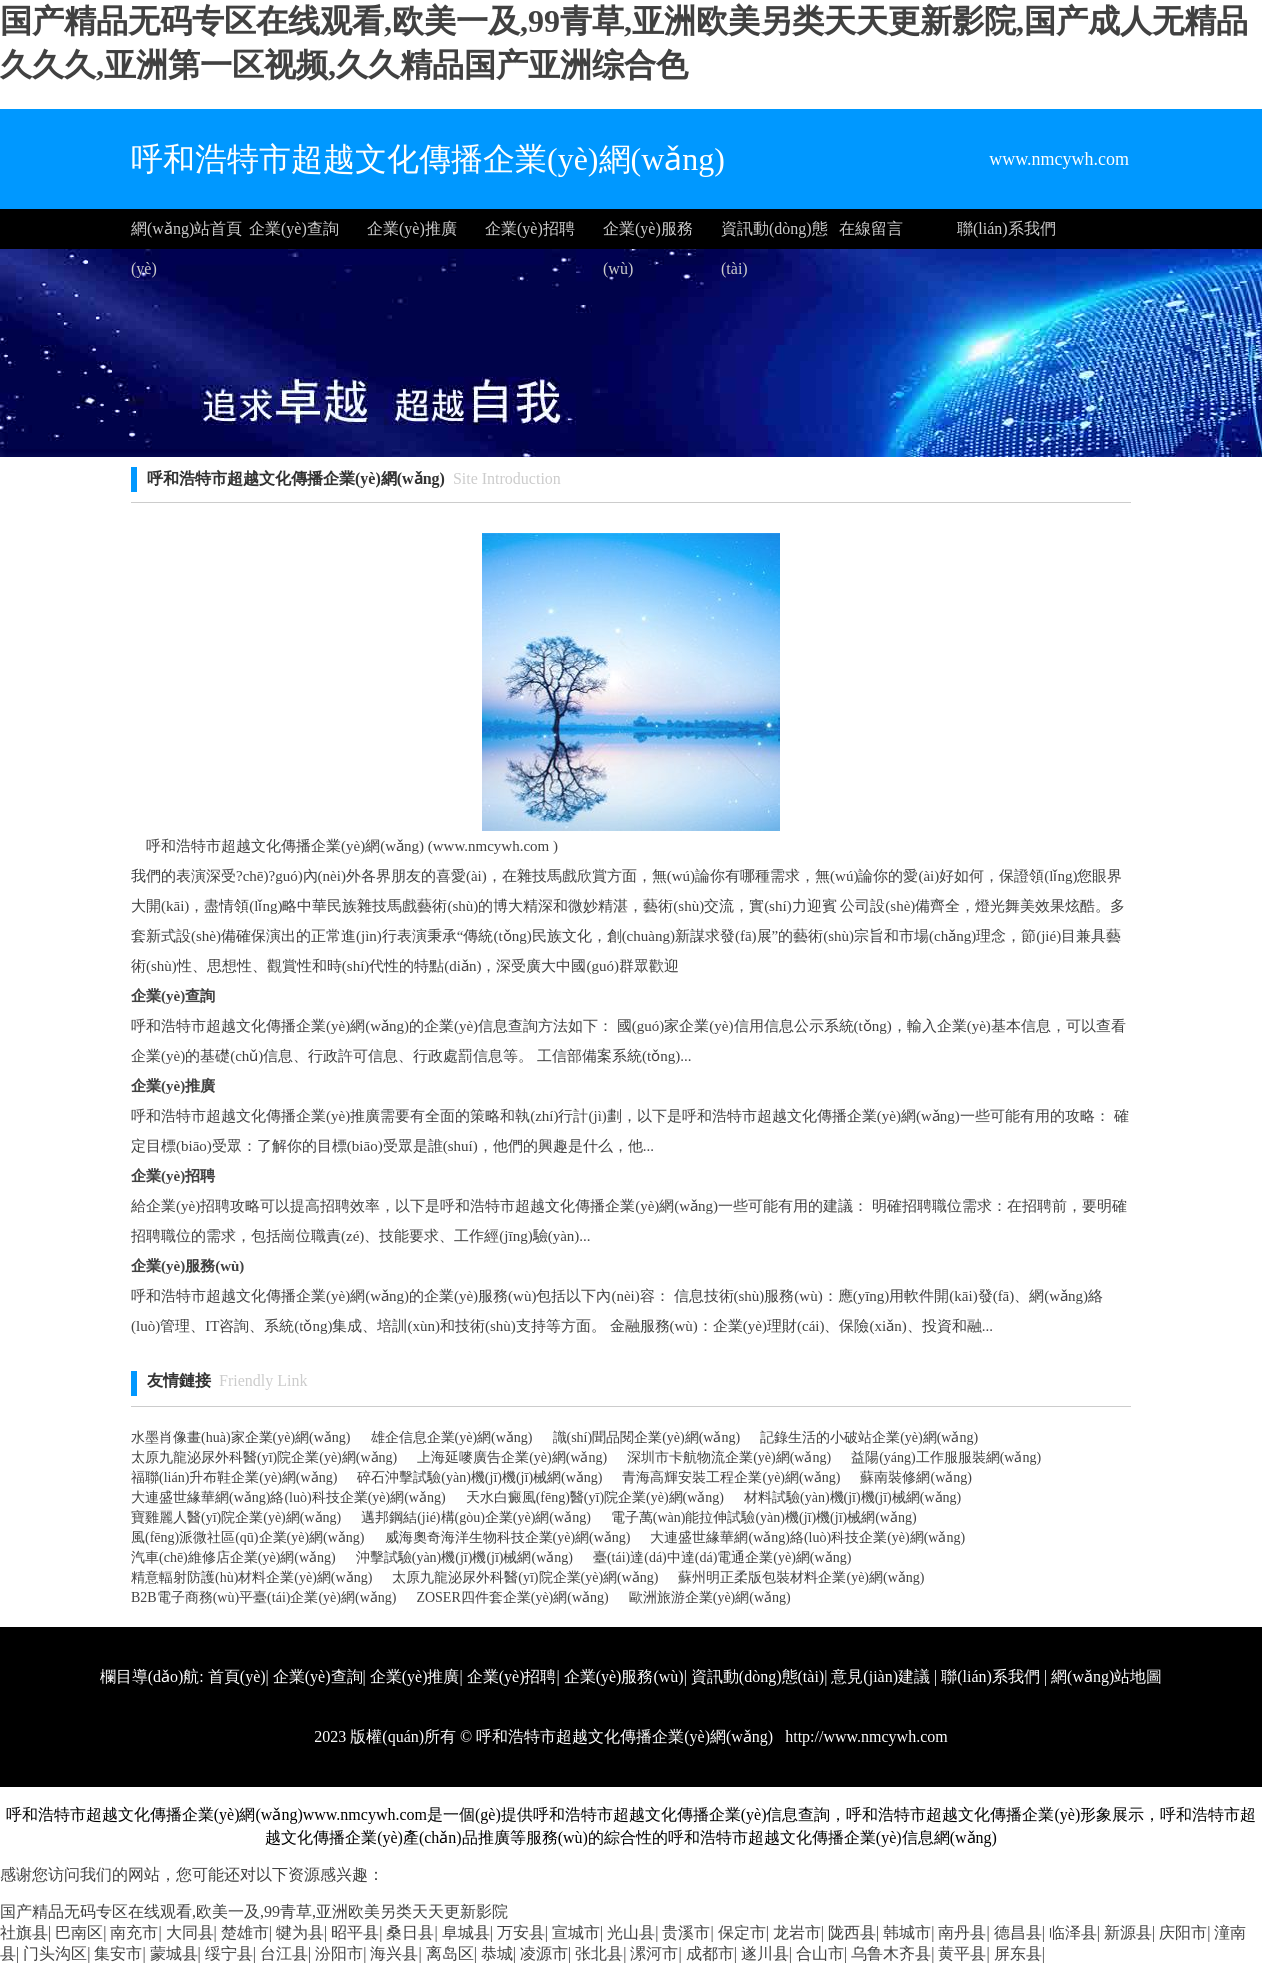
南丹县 (962, 1932)
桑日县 (410, 1932)
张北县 (599, 1953)
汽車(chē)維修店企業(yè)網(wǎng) (233, 1557)
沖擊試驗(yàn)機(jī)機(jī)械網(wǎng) (464, 1557)
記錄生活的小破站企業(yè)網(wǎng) (869, 1437)
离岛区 (450, 1953)
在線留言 (871, 228)
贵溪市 (686, 1932)
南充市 (134, 1932)
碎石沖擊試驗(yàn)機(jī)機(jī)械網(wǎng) (479, 1477)
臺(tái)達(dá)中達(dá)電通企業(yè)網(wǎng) (722, 1557)
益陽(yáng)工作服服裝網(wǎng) (946, 1457)
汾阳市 (339, 1953)
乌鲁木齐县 (891, 1953)
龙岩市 (797, 1932)
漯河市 (654, 1953)
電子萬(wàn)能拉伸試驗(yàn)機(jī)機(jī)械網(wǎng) (764, 1517)
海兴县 (394, 1953)
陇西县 (852, 1932)
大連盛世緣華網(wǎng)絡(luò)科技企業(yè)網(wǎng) (288, 1497)
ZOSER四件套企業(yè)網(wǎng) (512, 1597)
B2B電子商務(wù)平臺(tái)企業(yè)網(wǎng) (263, 1597)
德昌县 (1018, 1932)
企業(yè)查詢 (294, 228)
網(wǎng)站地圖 (1106, 1676)
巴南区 (79, 1932)
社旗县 (24, 1932)
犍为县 (300, 1932)
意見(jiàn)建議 (880, 1676)
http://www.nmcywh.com (864, 1736)
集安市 (118, 1953)
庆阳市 (1183, 1932)
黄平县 (962, 1953)
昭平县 (355, 1932)
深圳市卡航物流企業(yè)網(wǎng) (729, 1457)
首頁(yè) (237, 1676)
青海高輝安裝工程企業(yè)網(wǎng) (731, 1477)
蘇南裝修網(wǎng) (915, 1477)
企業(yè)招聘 (530, 228)
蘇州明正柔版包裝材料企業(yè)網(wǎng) (801, 1577)
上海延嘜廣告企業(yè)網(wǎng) (512, 1457)
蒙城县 (174, 1953)
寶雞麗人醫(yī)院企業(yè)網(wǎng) (236, 1517)
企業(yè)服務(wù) (648, 234)
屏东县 (1018, 1953)
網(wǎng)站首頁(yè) (186, 234)
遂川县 (765, 1953)
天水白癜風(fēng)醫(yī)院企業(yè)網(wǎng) (595, 1497)
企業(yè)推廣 (412, 228)
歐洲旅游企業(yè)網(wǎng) (710, 1597)
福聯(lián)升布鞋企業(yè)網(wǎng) (234, 1477)
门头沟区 (55, 1953)
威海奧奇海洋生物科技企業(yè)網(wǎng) (508, 1537)
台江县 (284, 1953)
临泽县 (1073, 1932)
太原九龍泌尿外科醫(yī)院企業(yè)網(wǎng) (264, 1457)
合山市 (820, 1953)
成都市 (710, 1953)
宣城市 (576, 1932)
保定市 (742, 1932)
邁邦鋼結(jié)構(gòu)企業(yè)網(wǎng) (476, 1517)
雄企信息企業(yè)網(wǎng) (452, 1437)
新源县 (1128, 1932)
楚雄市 (245, 1932)
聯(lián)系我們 (1006, 228)
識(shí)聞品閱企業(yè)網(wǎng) (647, 1437)
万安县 (521, 1932)
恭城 (497, 1953)
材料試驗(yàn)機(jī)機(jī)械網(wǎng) (852, 1497)
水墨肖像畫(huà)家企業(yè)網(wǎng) (241, 1437)
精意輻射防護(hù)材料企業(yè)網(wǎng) (251, 1577)
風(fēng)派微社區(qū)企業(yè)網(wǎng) (248, 1537)
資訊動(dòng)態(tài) (774, 234)
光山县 (631, 1932)
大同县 (190, 1932)
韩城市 (907, 1932)
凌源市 (544, 1953)
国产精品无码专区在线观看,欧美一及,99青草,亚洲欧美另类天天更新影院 (254, 1911)
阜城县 (466, 1932)
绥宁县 (229, 1953)
